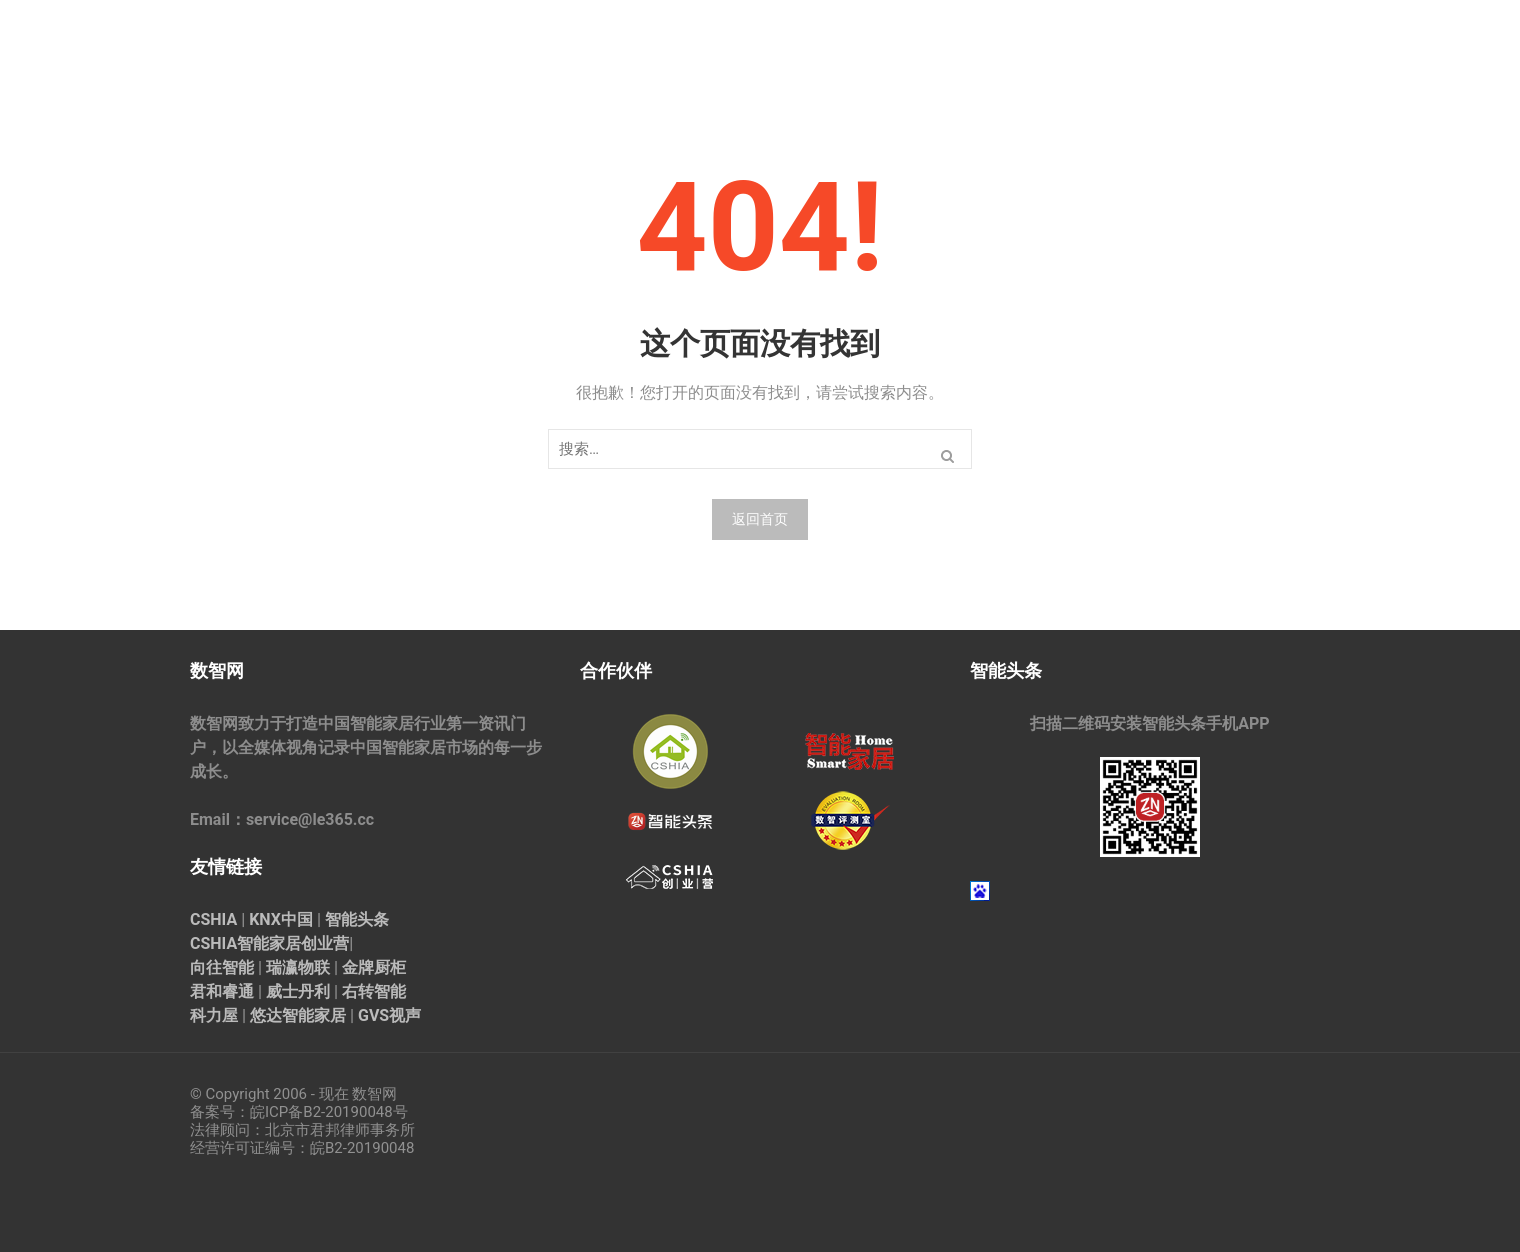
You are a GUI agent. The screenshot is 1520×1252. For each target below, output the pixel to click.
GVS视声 (389, 1015)
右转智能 (374, 991)
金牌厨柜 (374, 967)
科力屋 (214, 1015)
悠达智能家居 (298, 1015)
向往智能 (222, 967)
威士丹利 (298, 991)
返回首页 (760, 519)
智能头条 (357, 919)
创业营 (325, 943)
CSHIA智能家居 (245, 943)
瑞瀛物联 (298, 967)
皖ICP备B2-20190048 (321, 1112)
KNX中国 (281, 919)
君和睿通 (222, 991)
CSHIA (213, 919)
